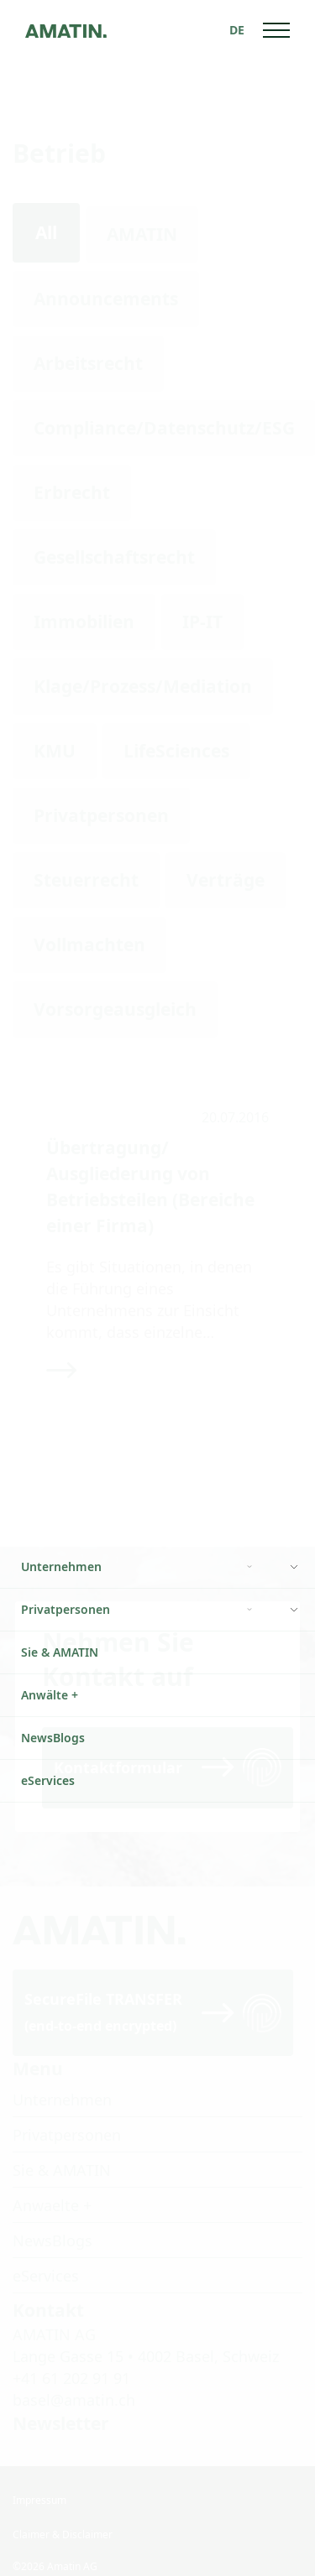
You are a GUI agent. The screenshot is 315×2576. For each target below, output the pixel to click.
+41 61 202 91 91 (71, 2355)
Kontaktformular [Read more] (118, 1745)
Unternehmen (62, 2077)
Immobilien (84, 621)
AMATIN (142, 234)
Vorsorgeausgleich (115, 1009)
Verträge (225, 880)
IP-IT (202, 621)
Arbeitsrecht (88, 363)
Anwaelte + (52, 2183)
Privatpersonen (101, 815)
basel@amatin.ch (74, 2377)
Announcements (106, 298)
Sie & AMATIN (62, 2147)
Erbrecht (72, 492)
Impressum (39, 2477)
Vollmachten (89, 944)
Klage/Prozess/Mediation (143, 686)
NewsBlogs (52, 2218)
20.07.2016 (235, 1117)
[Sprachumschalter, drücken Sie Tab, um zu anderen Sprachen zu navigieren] (236, 30)
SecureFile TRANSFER (103, 1989)
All (46, 232)
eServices (46, 2253)
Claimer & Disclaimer (63, 2512)
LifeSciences (176, 750)
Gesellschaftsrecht (114, 557)
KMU (55, 750)
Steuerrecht (86, 880)
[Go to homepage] (66, 30)
